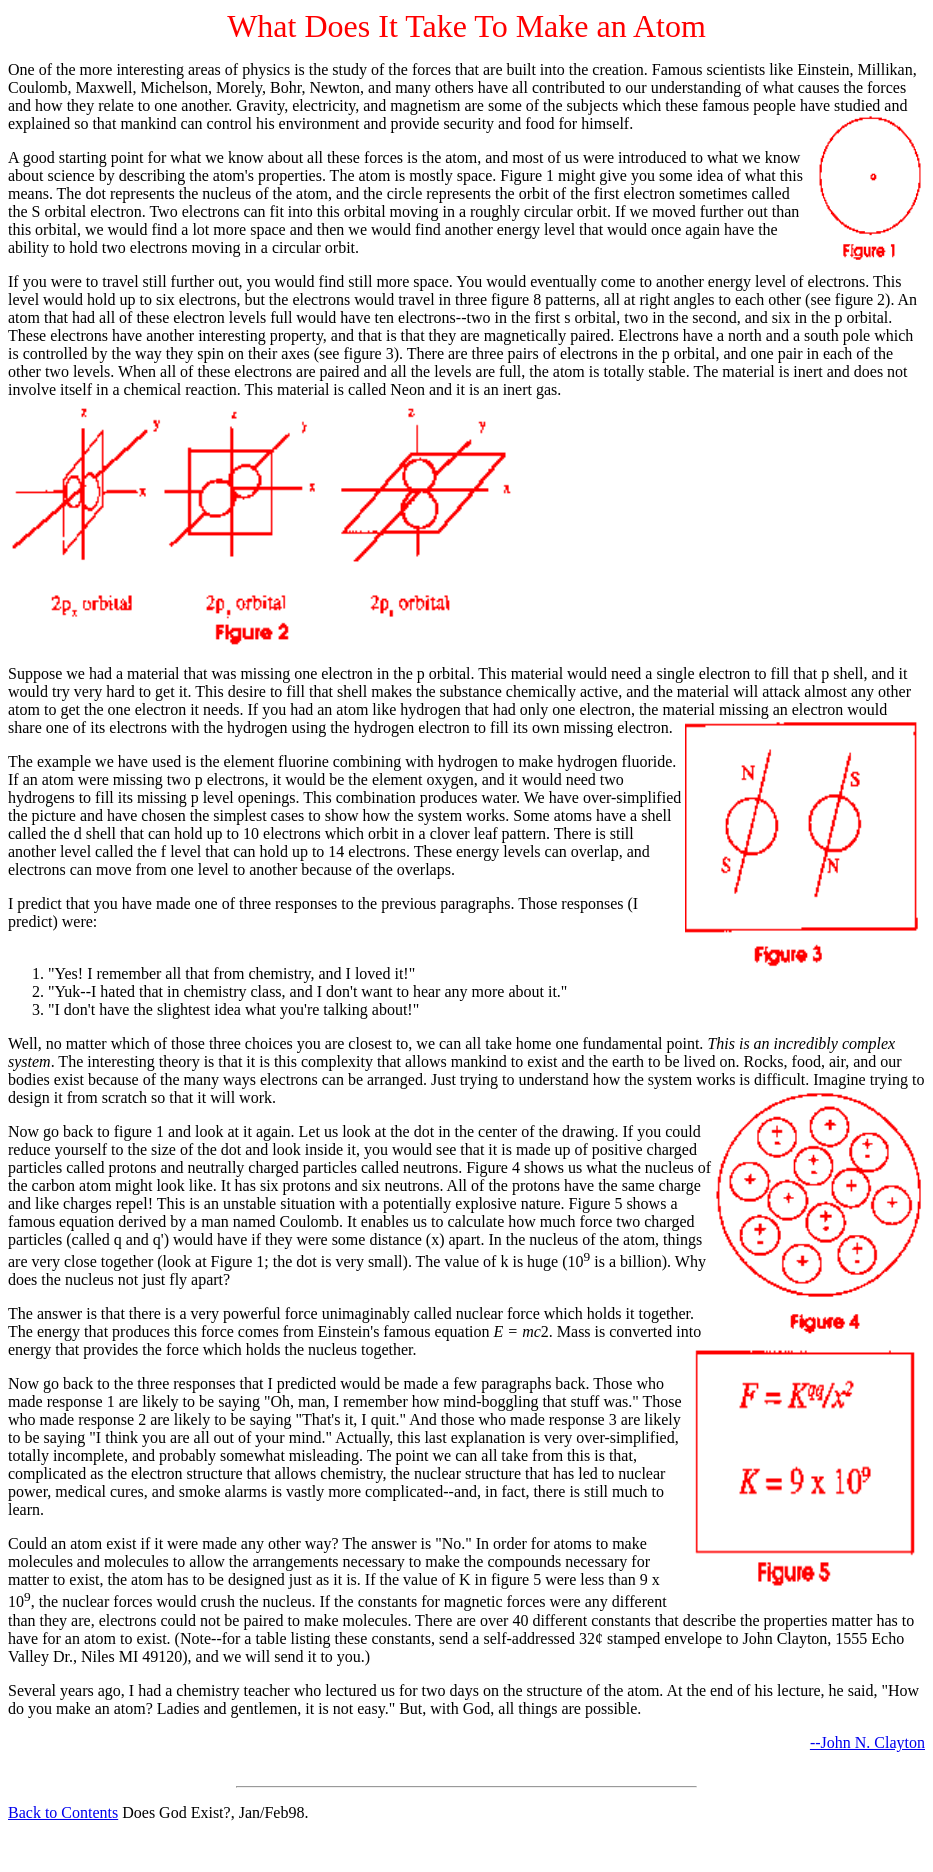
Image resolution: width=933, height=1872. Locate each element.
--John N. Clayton (867, 1742)
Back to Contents (63, 1812)
